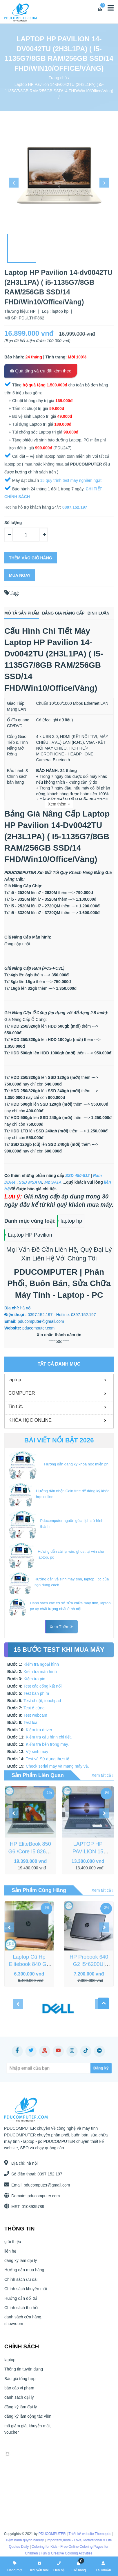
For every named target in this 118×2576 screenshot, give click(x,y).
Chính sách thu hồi (21, 2313)
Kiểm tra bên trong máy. (47, 1744)
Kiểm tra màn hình (40, 1671)
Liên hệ (59, 2565)
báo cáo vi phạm (19, 2393)
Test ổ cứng (34, 1708)
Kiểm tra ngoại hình (41, 1664)
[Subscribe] (73, 2068)
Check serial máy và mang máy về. (57, 1766)
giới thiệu (12, 2247)
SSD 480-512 (77, 1175)
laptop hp (71, 1221)
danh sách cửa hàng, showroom (23, 2325)
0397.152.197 (44, 2174)
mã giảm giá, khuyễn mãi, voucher (27, 2434)
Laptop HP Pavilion (30, 1235)
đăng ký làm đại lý (20, 2265)
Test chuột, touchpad (42, 1700)
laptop (14, 1379)
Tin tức (15, 1406)
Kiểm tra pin (34, 1678)
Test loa (30, 1722)
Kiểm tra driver (39, 1729)
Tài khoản (103, 2565)
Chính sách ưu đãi (20, 2284)
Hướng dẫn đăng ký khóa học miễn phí (76, 1464)
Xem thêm (59, 804)
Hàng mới (14, 2565)
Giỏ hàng (79, 2565)
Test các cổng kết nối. (43, 1686)
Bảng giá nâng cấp (63, 613)
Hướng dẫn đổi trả (20, 2303)
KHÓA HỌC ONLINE (30, 1420)
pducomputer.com (38, 2195)
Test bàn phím (36, 1693)
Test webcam (35, 1715)
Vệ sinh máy (37, 1751)
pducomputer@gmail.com (41, 2185)
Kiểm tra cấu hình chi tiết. (49, 1737)
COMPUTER (21, 1393)
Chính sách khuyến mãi (25, 2294)
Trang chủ (58, 77)
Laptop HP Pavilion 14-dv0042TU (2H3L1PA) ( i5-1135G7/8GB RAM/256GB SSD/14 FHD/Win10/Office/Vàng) (59, 87)
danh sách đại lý (19, 2402)
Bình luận (99, 613)
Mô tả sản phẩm (21, 613)
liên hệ (10, 2256)
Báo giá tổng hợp (19, 2384)
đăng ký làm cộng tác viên (27, 2421)
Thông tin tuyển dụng (23, 2374)
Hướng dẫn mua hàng (24, 2275)
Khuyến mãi (39, 2565)
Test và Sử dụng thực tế (47, 1759)
